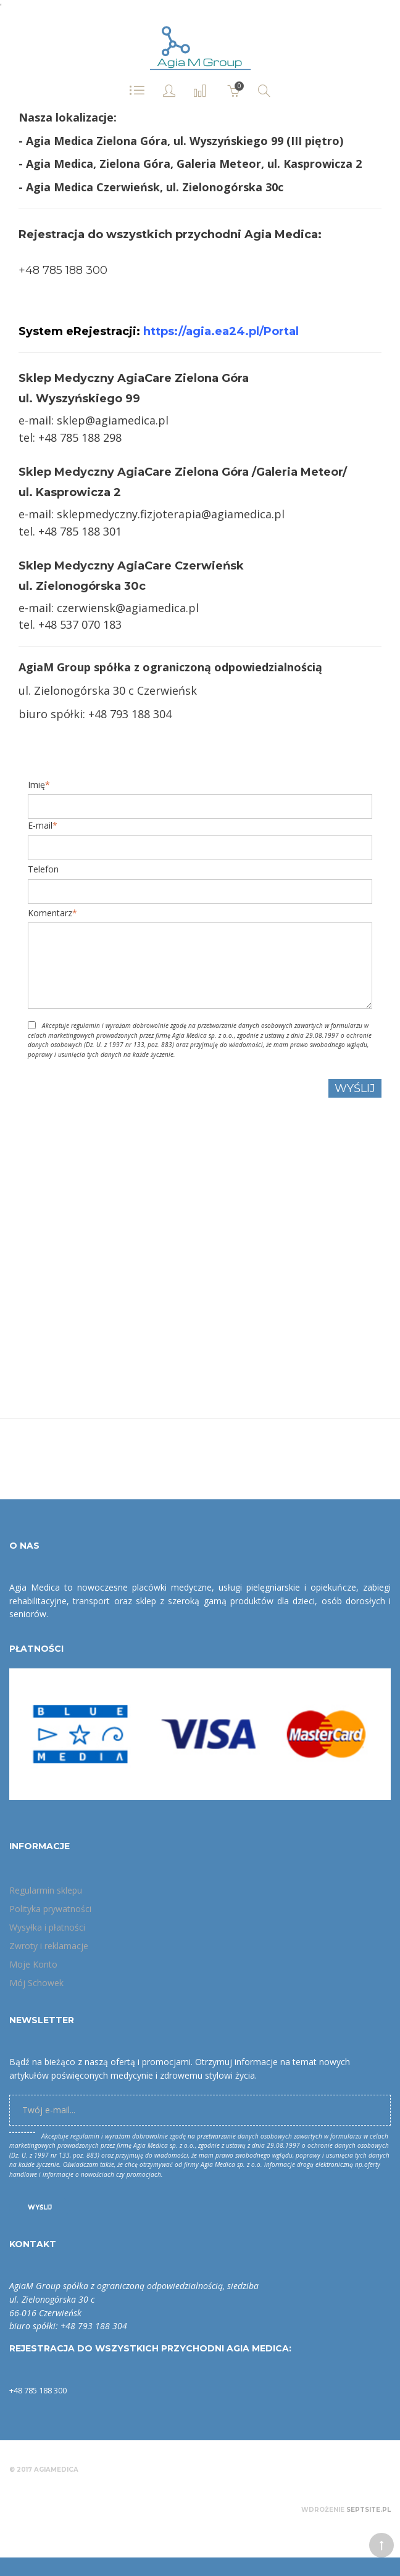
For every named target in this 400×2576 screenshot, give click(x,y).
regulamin (85, 1025)
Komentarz (50, 913)
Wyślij (40, 2207)
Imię (36, 785)
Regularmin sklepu (45, 1890)
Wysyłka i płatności (47, 1927)
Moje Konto (33, 1964)
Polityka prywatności (50, 1909)
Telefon (43, 869)
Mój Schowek (36, 1983)
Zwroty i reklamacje (48, 1946)
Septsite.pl (368, 2510)
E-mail (40, 825)
